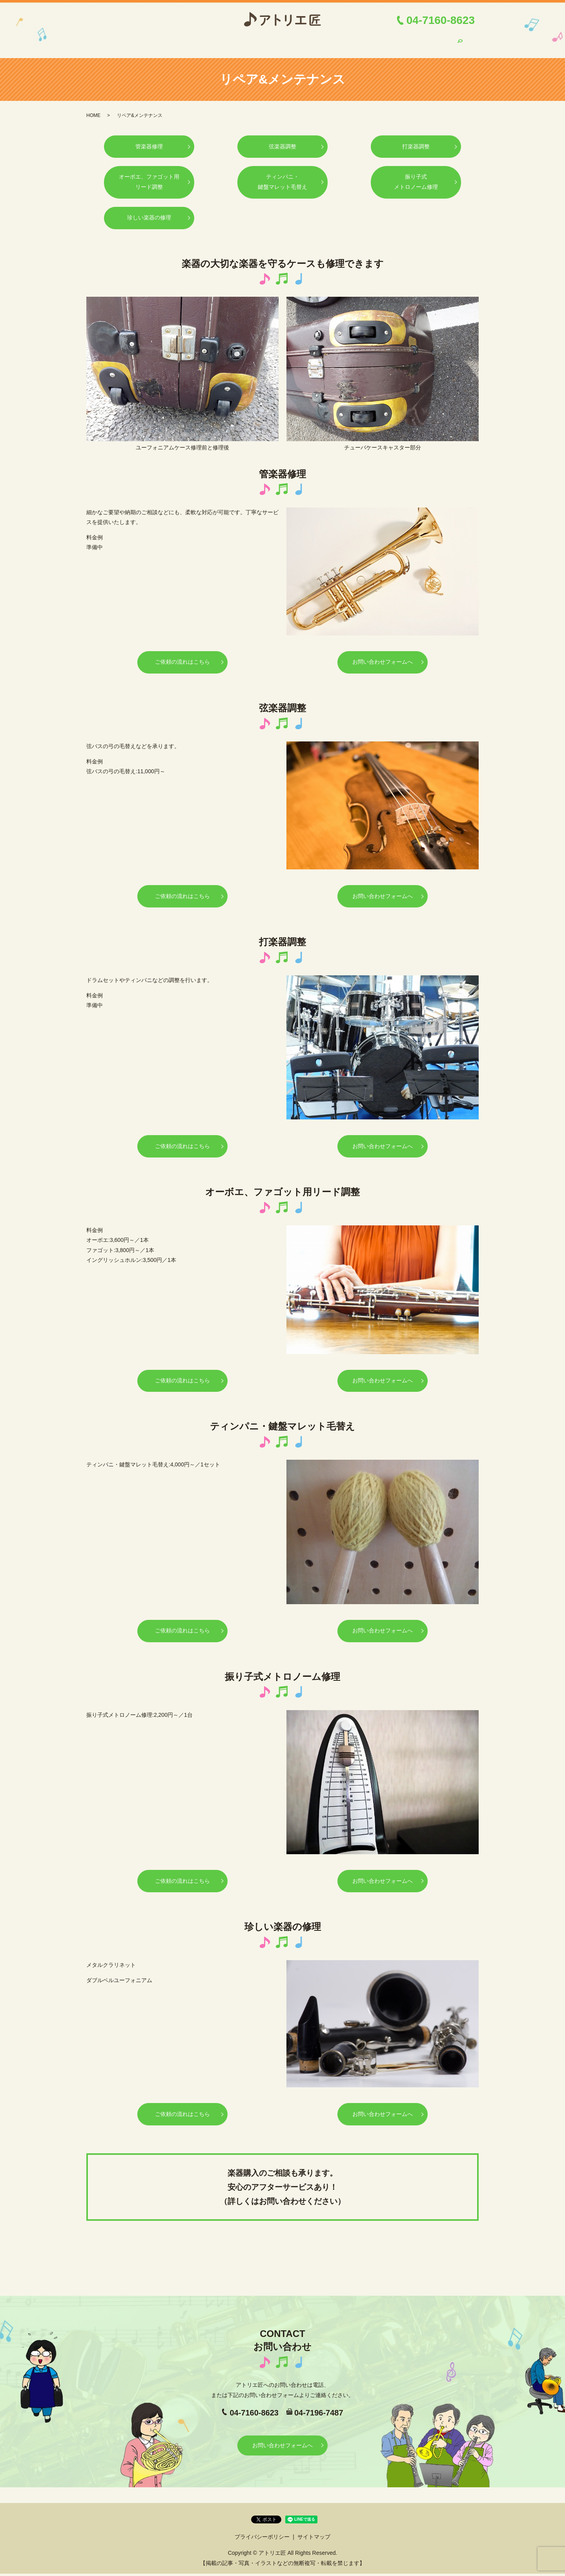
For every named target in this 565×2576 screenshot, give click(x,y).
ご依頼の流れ (208, 40)
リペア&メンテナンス (262, 40)
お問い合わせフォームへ (382, 658)
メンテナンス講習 (322, 40)
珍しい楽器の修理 (149, 213)
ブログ (396, 40)
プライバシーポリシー (262, 2539)
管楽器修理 (149, 139)
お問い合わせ (432, 40)
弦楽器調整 (282, 139)
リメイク (366, 40)
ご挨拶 (173, 40)
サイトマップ (313, 2539)
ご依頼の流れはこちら (182, 658)
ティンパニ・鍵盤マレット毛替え (282, 176)
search (460, 41)
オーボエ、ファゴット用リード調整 (149, 176)
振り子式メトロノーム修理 (415, 176)
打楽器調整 (416, 139)
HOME (112, 40)
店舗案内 (143, 40)
